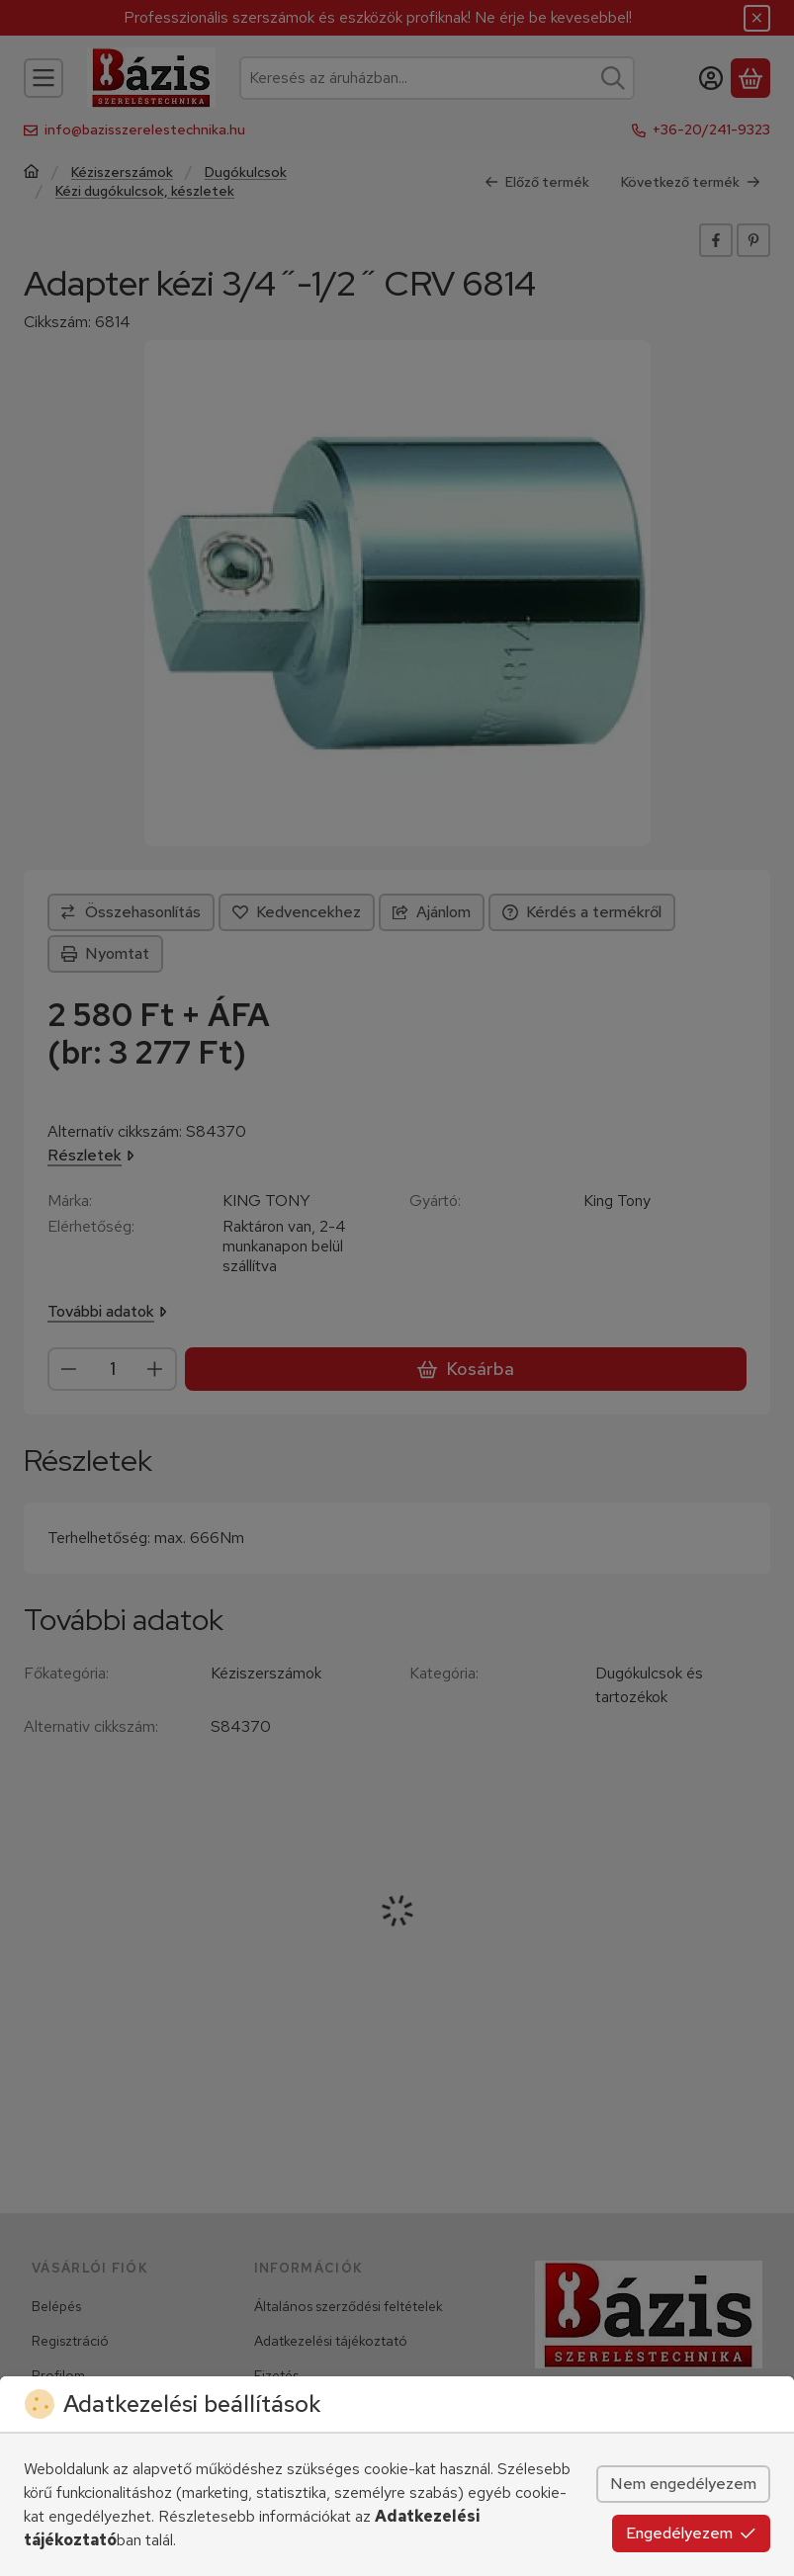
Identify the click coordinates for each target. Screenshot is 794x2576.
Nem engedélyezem (683, 2483)
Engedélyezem (691, 2533)
